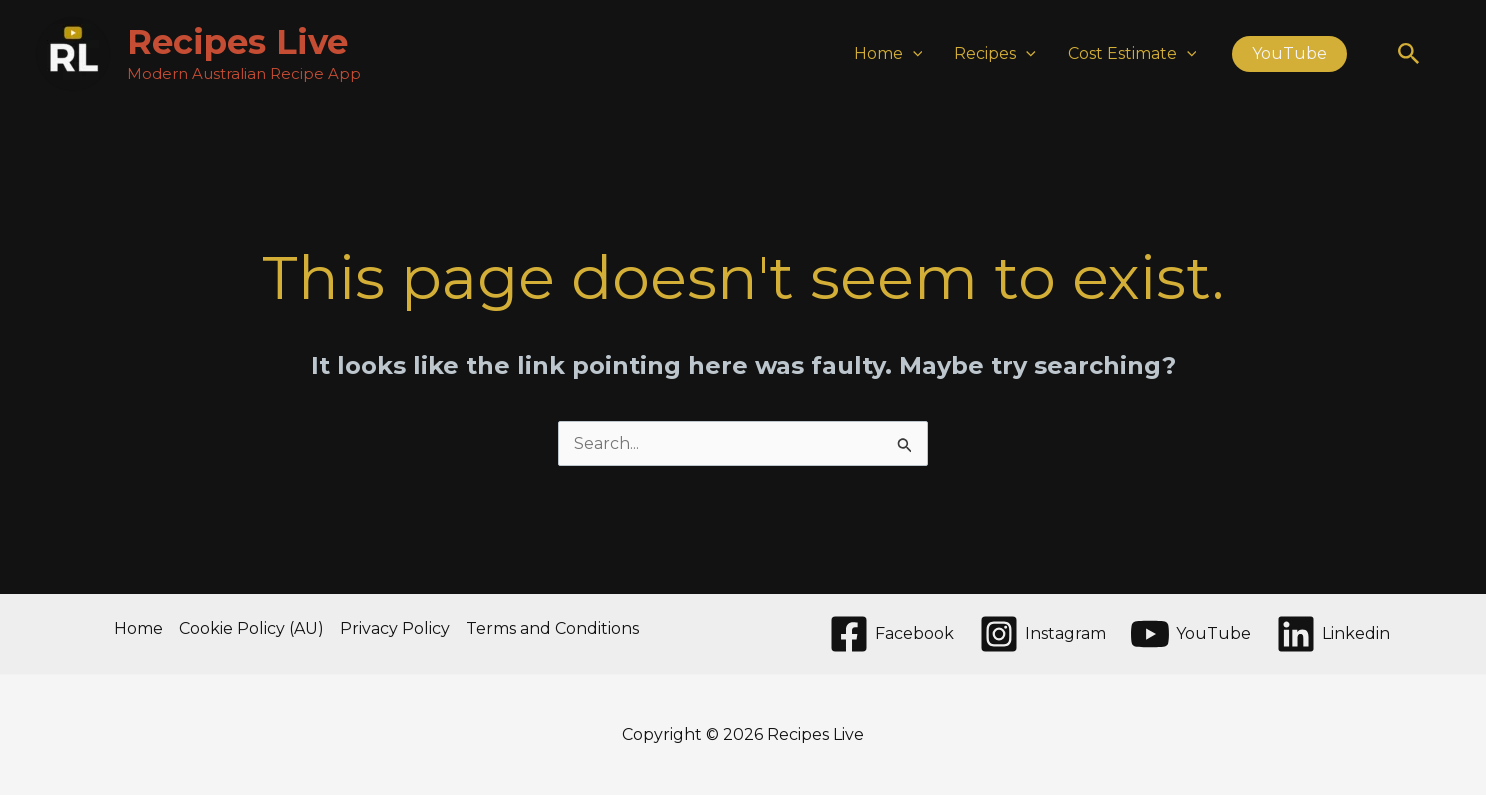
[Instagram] (1042, 634)
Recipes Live (237, 42)
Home (138, 628)
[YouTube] (1191, 634)
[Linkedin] (1333, 634)
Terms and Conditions (552, 628)
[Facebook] (891, 634)
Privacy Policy (395, 628)
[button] (913, 54)
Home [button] (888, 54)
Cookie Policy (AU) (251, 628)
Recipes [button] (995, 54)
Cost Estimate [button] (1132, 54)
